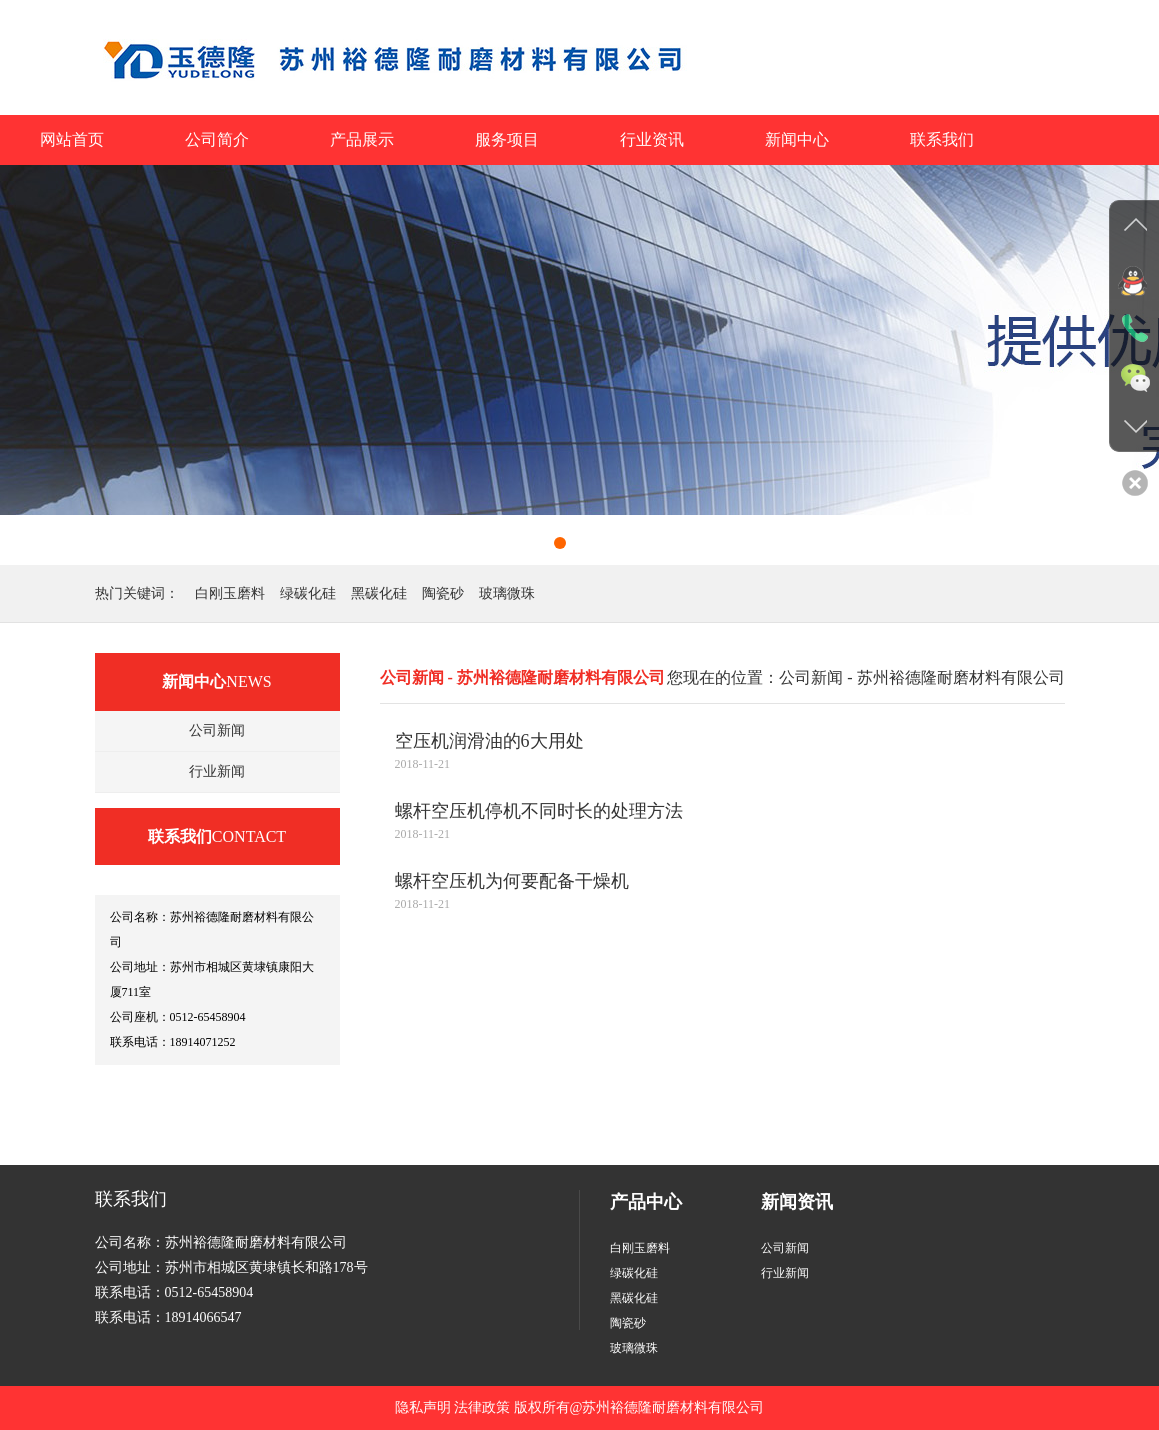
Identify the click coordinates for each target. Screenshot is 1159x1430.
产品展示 (362, 139)
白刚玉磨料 (230, 593)
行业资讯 (652, 139)
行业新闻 (217, 771)
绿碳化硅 (308, 593)
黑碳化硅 (379, 593)
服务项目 (507, 139)
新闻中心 (797, 139)
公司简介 (217, 139)
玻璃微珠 (507, 593)
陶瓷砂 (443, 593)
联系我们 (942, 139)
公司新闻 (217, 730)
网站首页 (72, 139)
